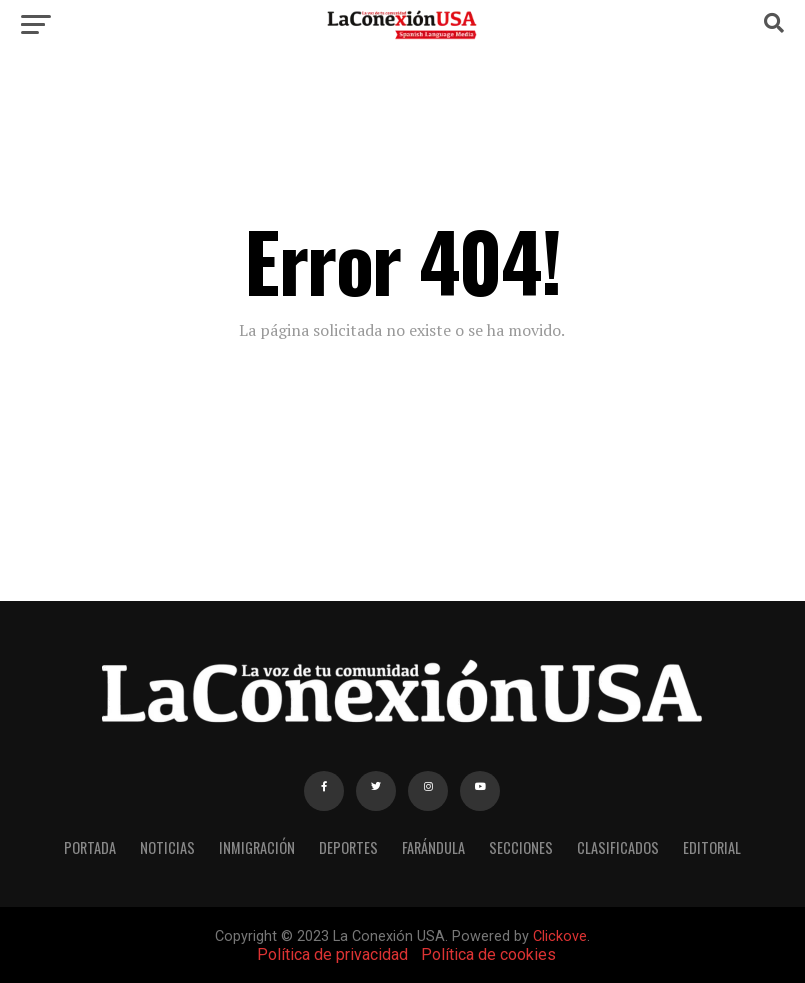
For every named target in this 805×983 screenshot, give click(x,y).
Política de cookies (488, 954)
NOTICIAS (167, 847)
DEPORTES (348, 847)
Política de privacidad (332, 954)
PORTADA (90, 847)
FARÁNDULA (433, 847)
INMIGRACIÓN (257, 847)
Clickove (560, 936)
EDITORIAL (712, 847)
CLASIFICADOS (618, 847)
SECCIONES (521, 847)
